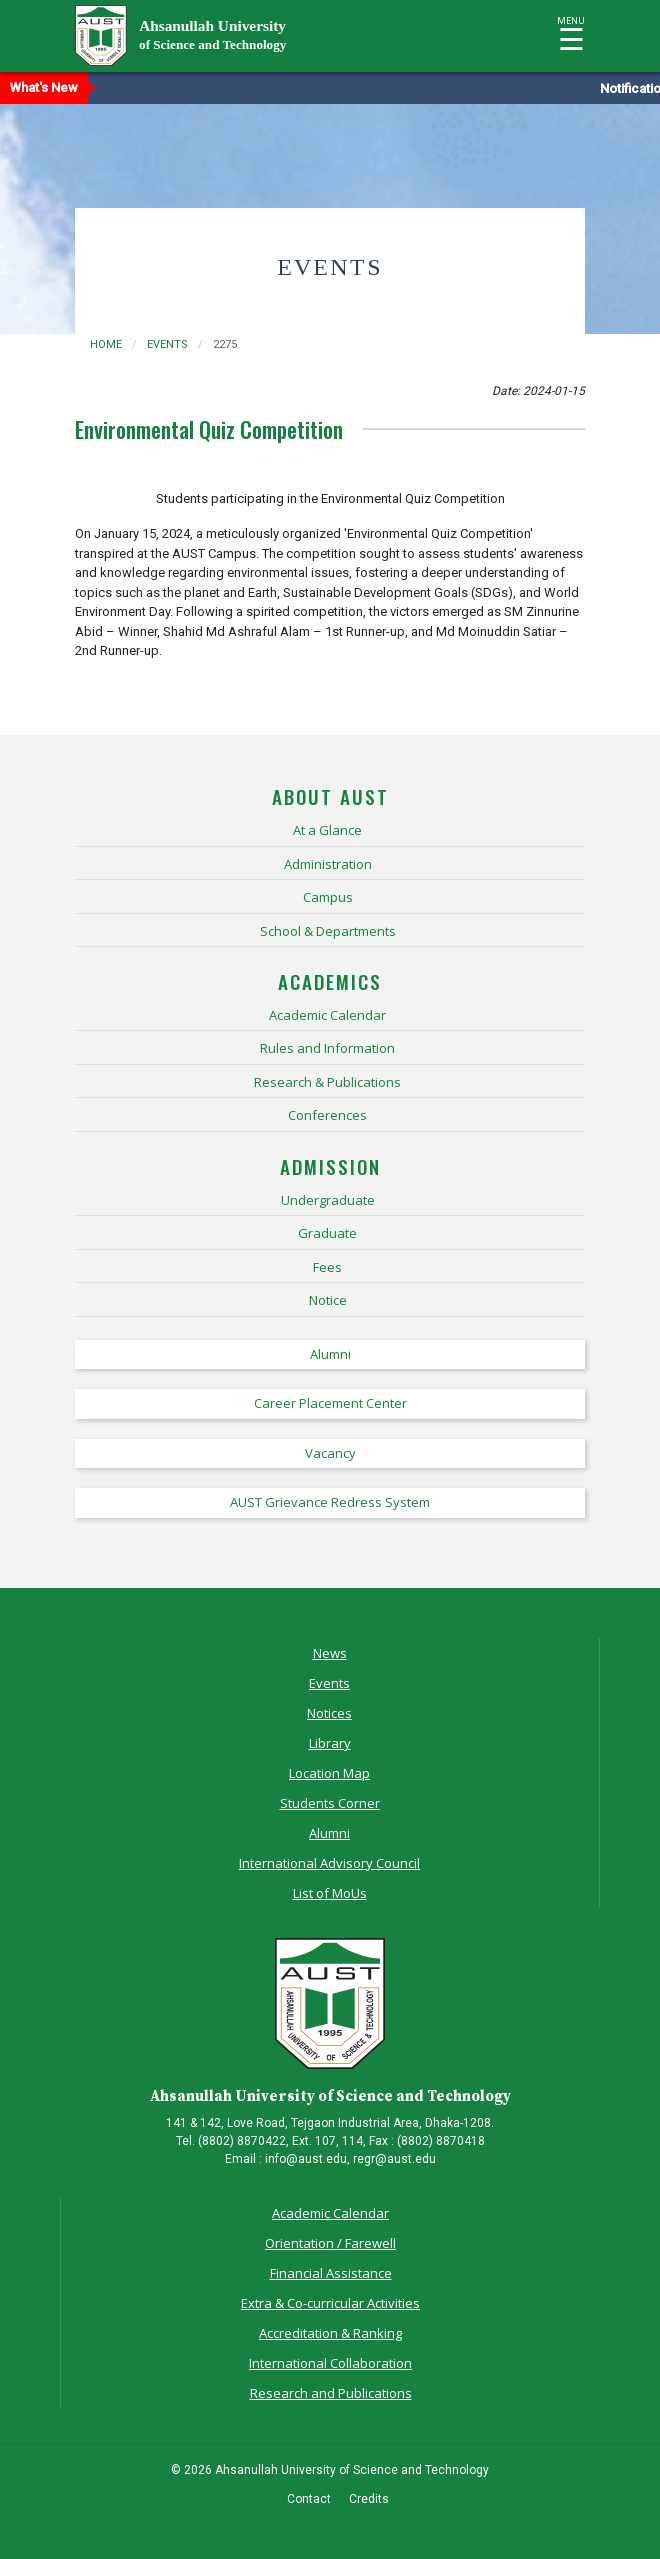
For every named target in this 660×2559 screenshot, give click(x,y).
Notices (329, 1713)
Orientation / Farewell (330, 2243)
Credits (369, 2499)
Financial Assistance (331, 2273)
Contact (309, 2499)
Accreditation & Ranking (330, 2333)
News (330, 1653)
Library (330, 1743)
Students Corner (330, 1803)
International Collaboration (330, 2363)
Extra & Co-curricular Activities (330, 2303)
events (167, 344)
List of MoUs (330, 1893)
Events (329, 1683)
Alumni (329, 1833)
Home (106, 344)
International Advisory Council (329, 1863)
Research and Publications (331, 2393)
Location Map (329, 1773)
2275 (225, 344)
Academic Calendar (330, 2213)
